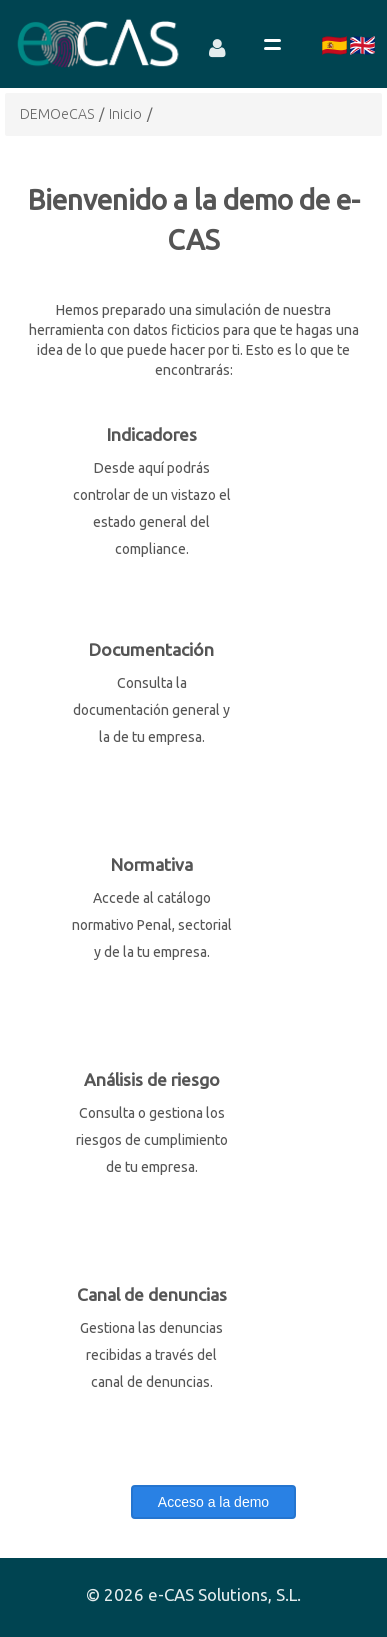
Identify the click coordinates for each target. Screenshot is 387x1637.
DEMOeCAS (57, 114)
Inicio (125, 114)
